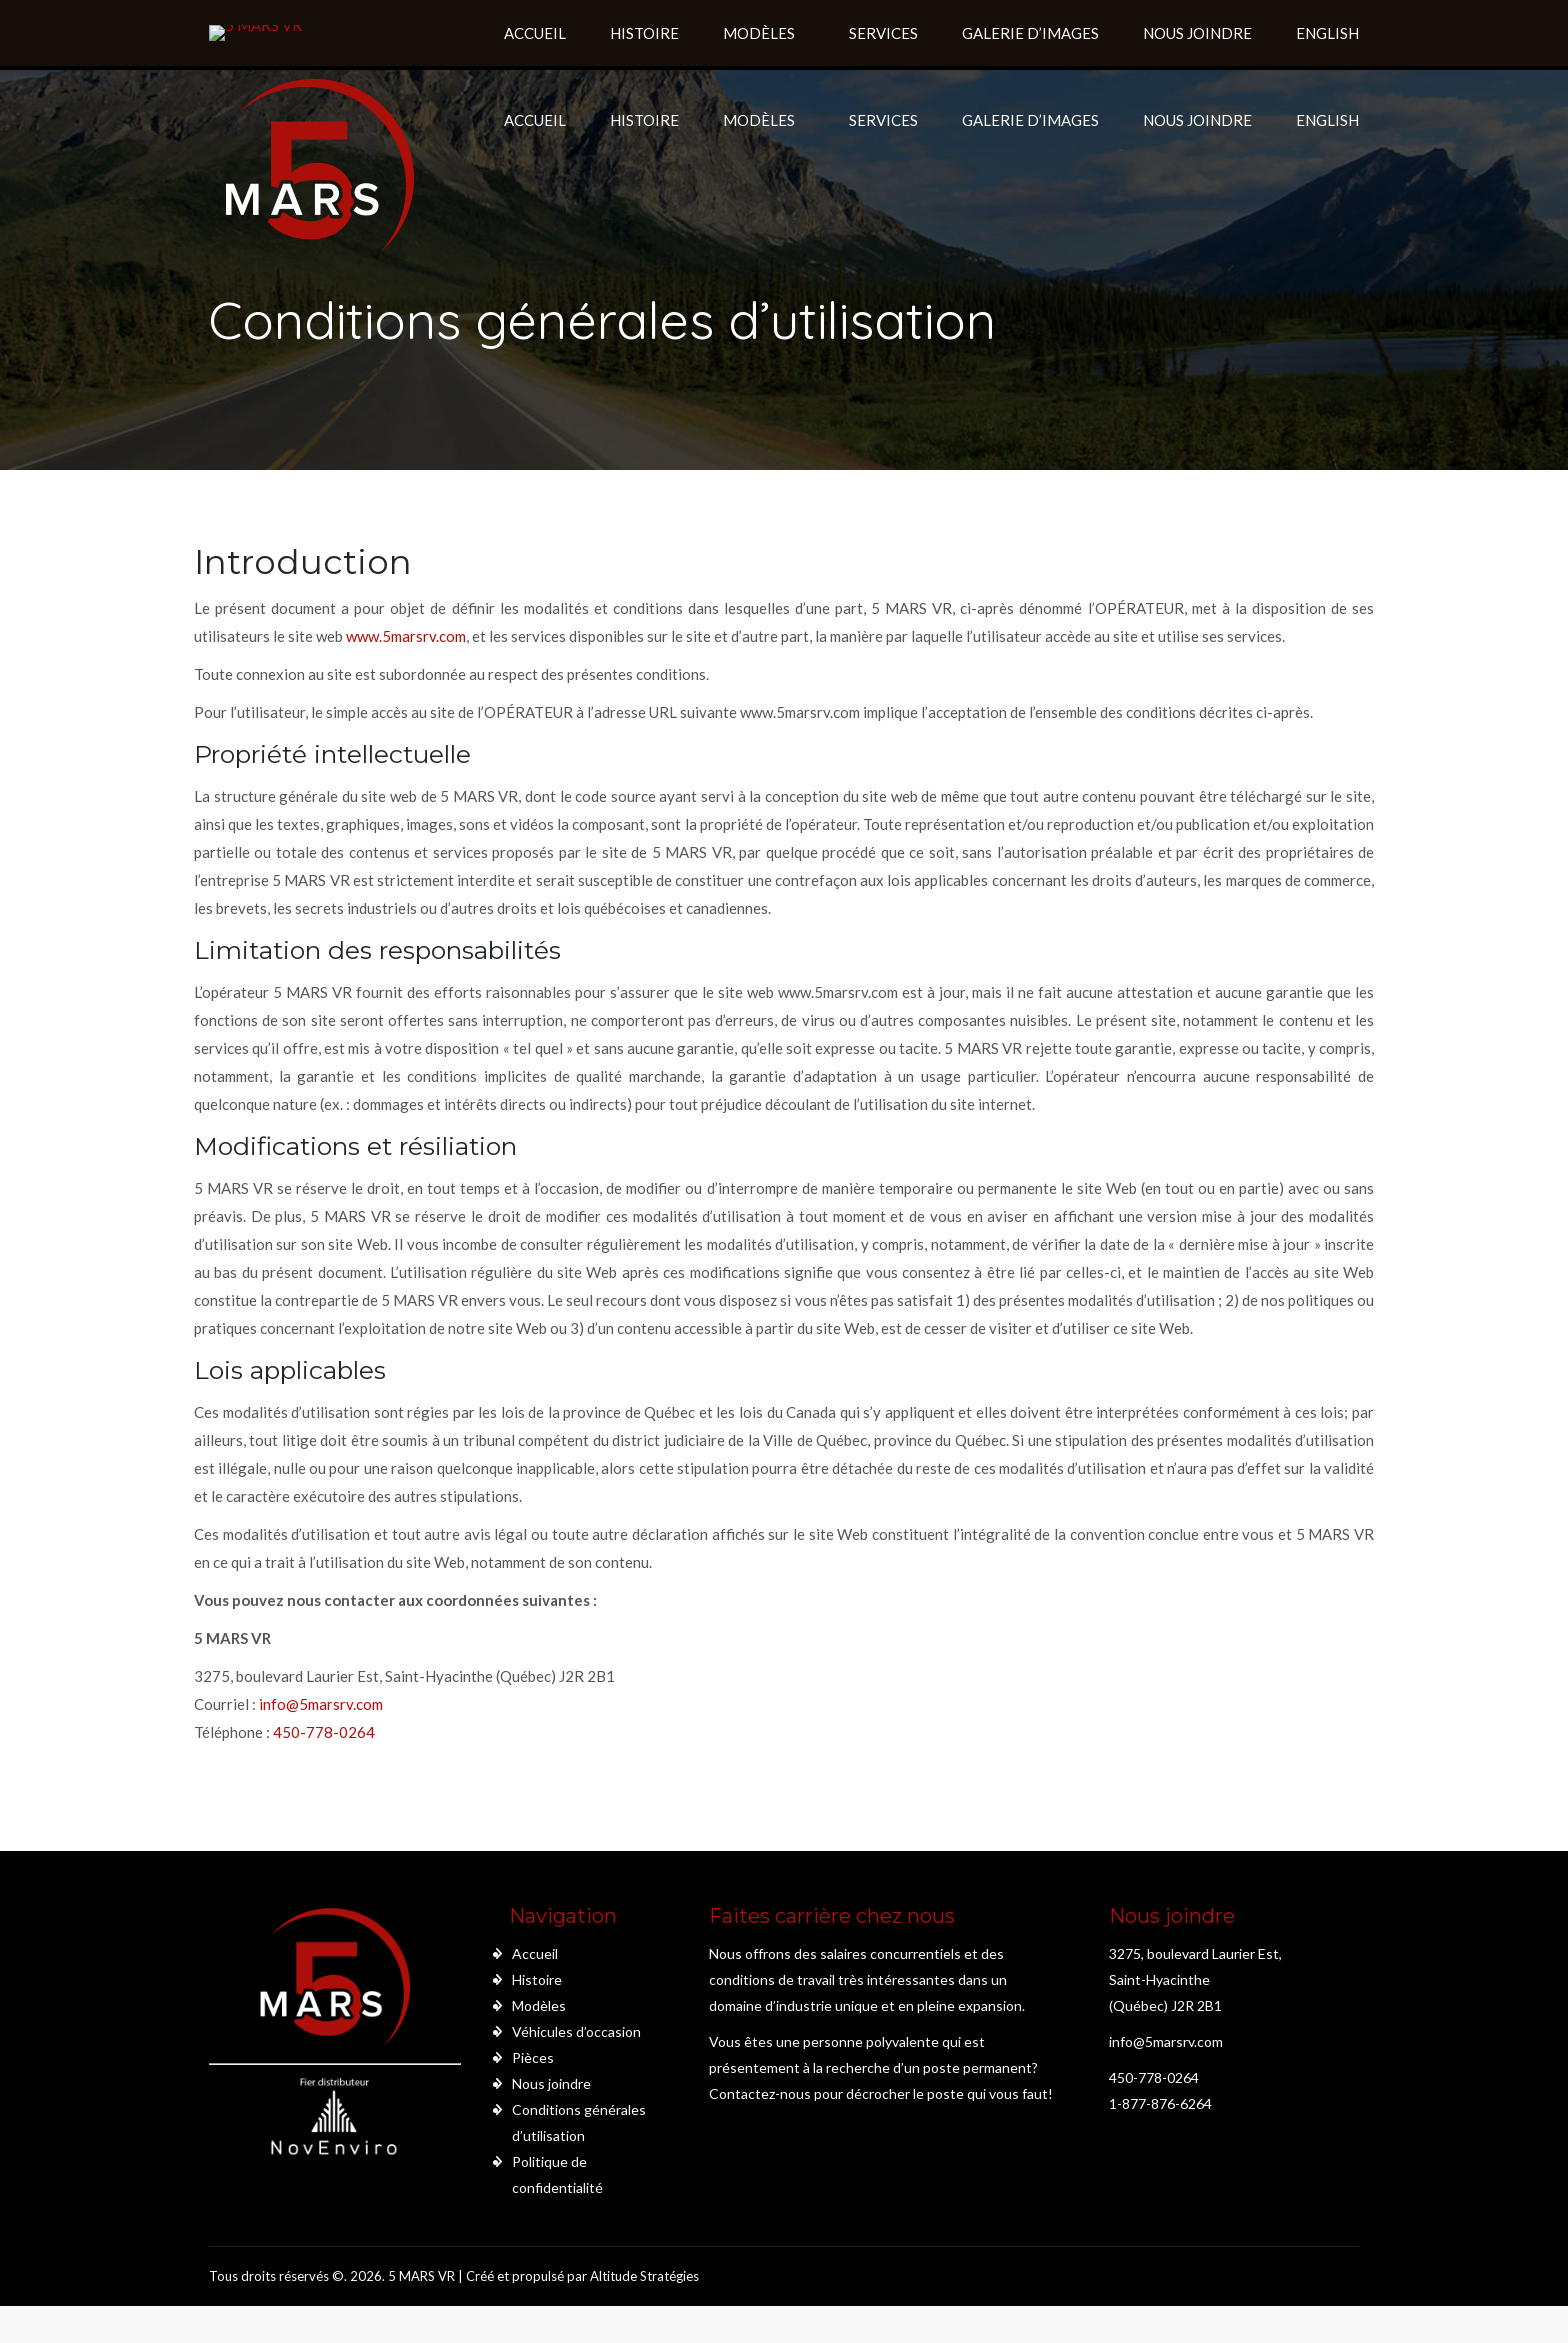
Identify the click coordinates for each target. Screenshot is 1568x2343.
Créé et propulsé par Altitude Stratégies (582, 2276)
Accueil (535, 1953)
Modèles (539, 2005)
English (1327, 120)
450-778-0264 (324, 1732)
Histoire (537, 1979)
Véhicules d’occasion (576, 2031)
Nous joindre (551, 2083)
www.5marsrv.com (406, 636)
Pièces (533, 2057)
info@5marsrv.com (321, 1704)
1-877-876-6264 (1160, 2103)
